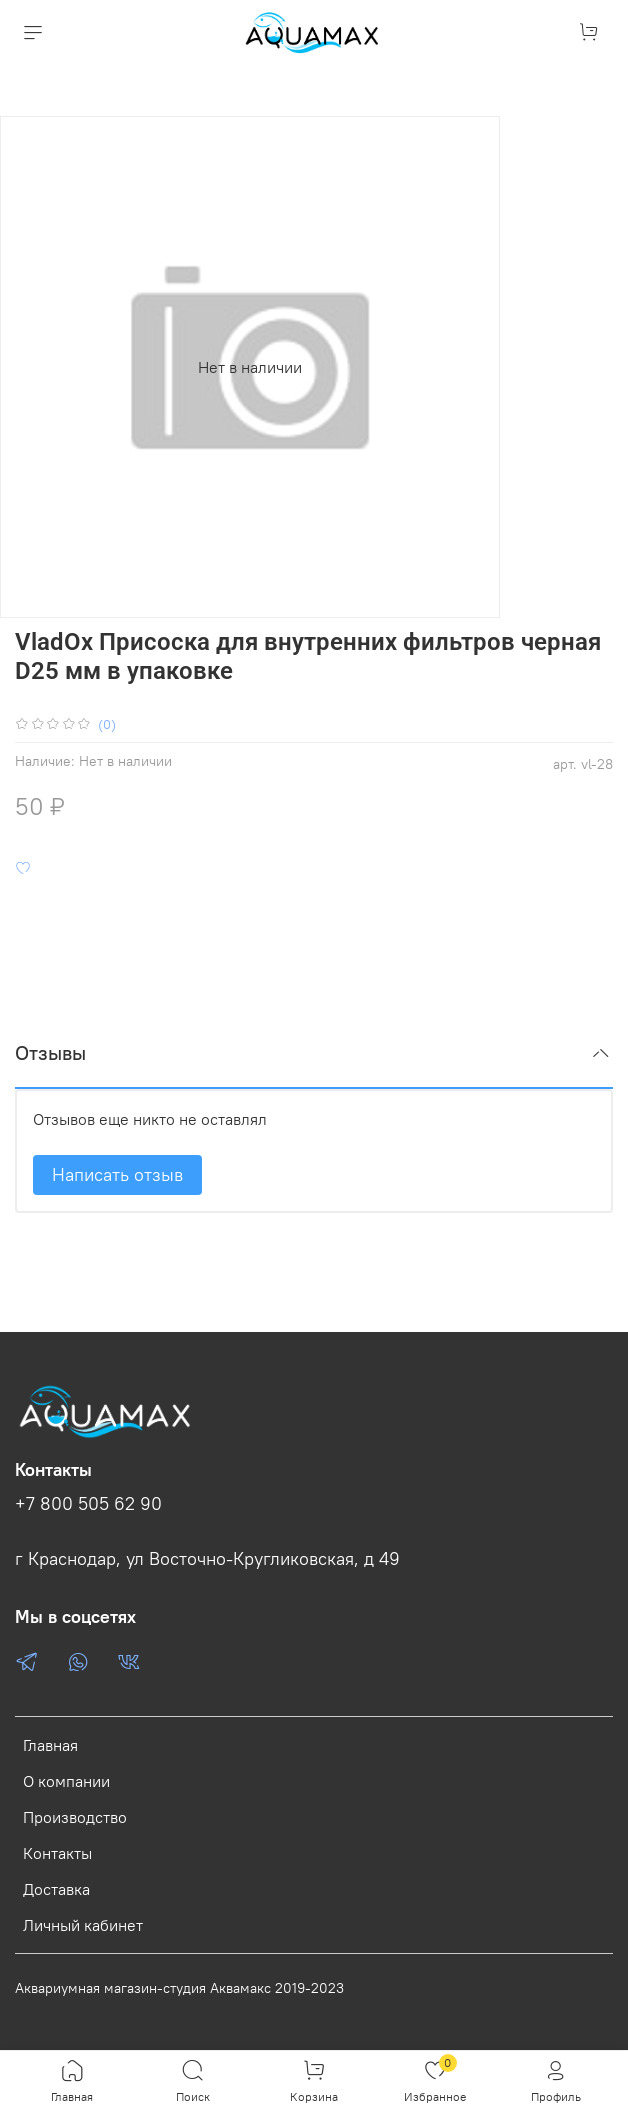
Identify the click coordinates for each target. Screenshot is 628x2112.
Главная (50, 1745)
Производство (75, 1817)
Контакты (57, 1853)
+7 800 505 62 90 (88, 1504)
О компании (66, 1781)
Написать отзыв (117, 1174)
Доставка (56, 1889)
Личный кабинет (83, 1925)
